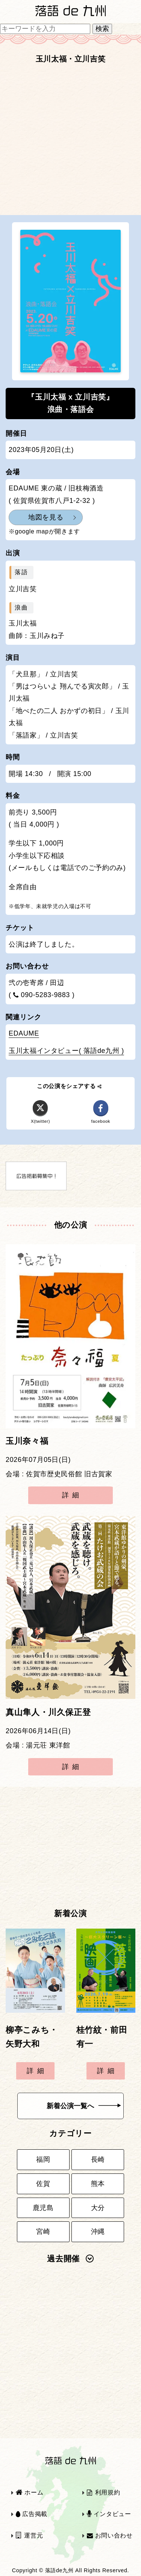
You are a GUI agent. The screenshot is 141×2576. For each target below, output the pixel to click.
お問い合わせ (110, 2535)
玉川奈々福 (27, 1441)
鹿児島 (43, 2208)
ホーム (30, 2492)
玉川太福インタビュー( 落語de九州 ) (66, 1050)
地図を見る (45, 517)
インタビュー (109, 2514)
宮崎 (43, 2231)
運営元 (29, 2535)
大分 (98, 2208)
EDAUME (24, 1033)
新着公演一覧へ (84, 2106)
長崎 (98, 2159)
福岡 (43, 2159)
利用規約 (103, 2492)
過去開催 (70, 2258)
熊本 (98, 2183)
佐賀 (43, 2183)
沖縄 (98, 2231)
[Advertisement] (70, 141)
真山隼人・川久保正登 (48, 1712)
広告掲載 (31, 2514)
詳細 (72, 1495)
